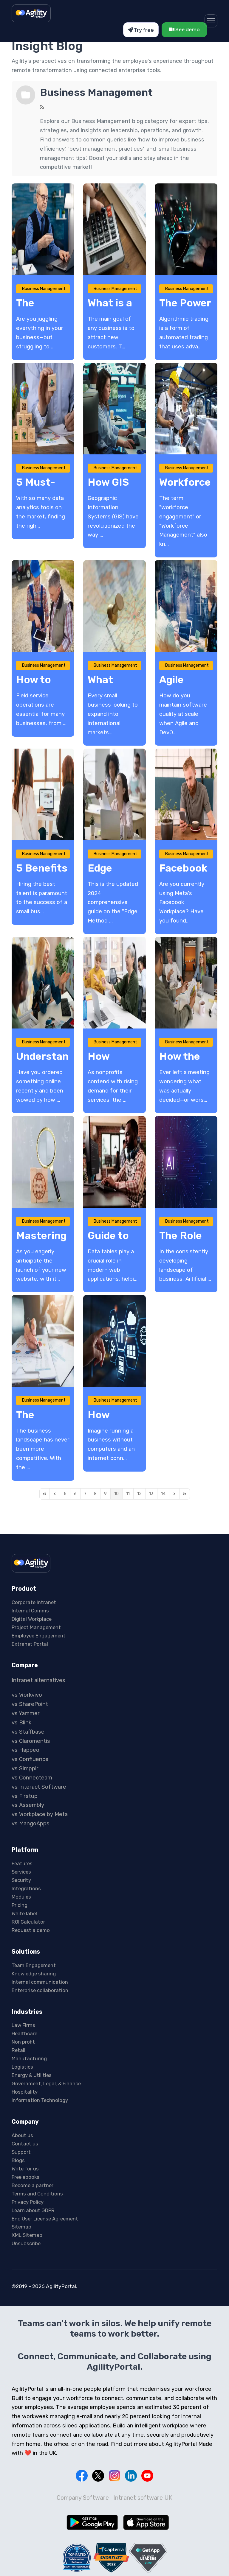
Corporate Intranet (34, 1602)
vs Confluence (30, 1759)
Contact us (25, 2144)
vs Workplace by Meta (40, 1814)
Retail (18, 2050)
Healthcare (24, 2033)
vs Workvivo (27, 1695)
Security (21, 1880)
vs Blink (21, 1722)
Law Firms (23, 2025)
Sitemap (21, 2227)
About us (22, 2135)
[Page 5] (65, 1494)
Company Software (83, 2497)
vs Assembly (28, 1805)
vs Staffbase (28, 1732)
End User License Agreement (45, 2219)
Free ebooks (25, 2177)
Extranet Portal (30, 1644)
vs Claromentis (31, 1741)
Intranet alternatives (38, 1680)
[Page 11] (128, 1494)
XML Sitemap (27, 2235)
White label (24, 1913)
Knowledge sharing (34, 1974)
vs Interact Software (39, 1787)
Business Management (96, 92)
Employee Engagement (39, 1636)
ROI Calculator (28, 1922)
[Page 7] (85, 1494)
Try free (141, 30)
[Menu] (211, 20)
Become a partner (32, 2185)
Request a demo (31, 1930)
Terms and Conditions (37, 2194)
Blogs (18, 2160)
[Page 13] (151, 1494)
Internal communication (40, 1982)
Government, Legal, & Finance (46, 2083)
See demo (184, 29)
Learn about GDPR (33, 2210)
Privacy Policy (28, 2202)
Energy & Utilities (32, 2075)
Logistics (22, 2067)
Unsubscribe (26, 2243)
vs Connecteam (32, 1777)
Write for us (25, 2169)
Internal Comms (30, 1611)
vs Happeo (25, 1750)
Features (22, 1863)
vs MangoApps (30, 1823)
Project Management (36, 1627)
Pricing (19, 1905)
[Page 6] (75, 1494)
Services (21, 1872)
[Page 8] (95, 1494)
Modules (21, 1897)
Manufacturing (29, 2058)
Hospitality (25, 2092)
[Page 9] (105, 1494)
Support (21, 2152)
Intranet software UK (142, 2497)
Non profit (23, 2042)
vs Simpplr (25, 1768)
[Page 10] (116, 1494)
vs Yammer (26, 1713)
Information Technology (40, 2100)
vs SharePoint (30, 1704)
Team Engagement (34, 1965)
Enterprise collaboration (40, 1990)
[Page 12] (139, 1494)
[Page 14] (163, 1494)
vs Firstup (25, 1796)
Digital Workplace (32, 1619)
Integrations (26, 1888)
